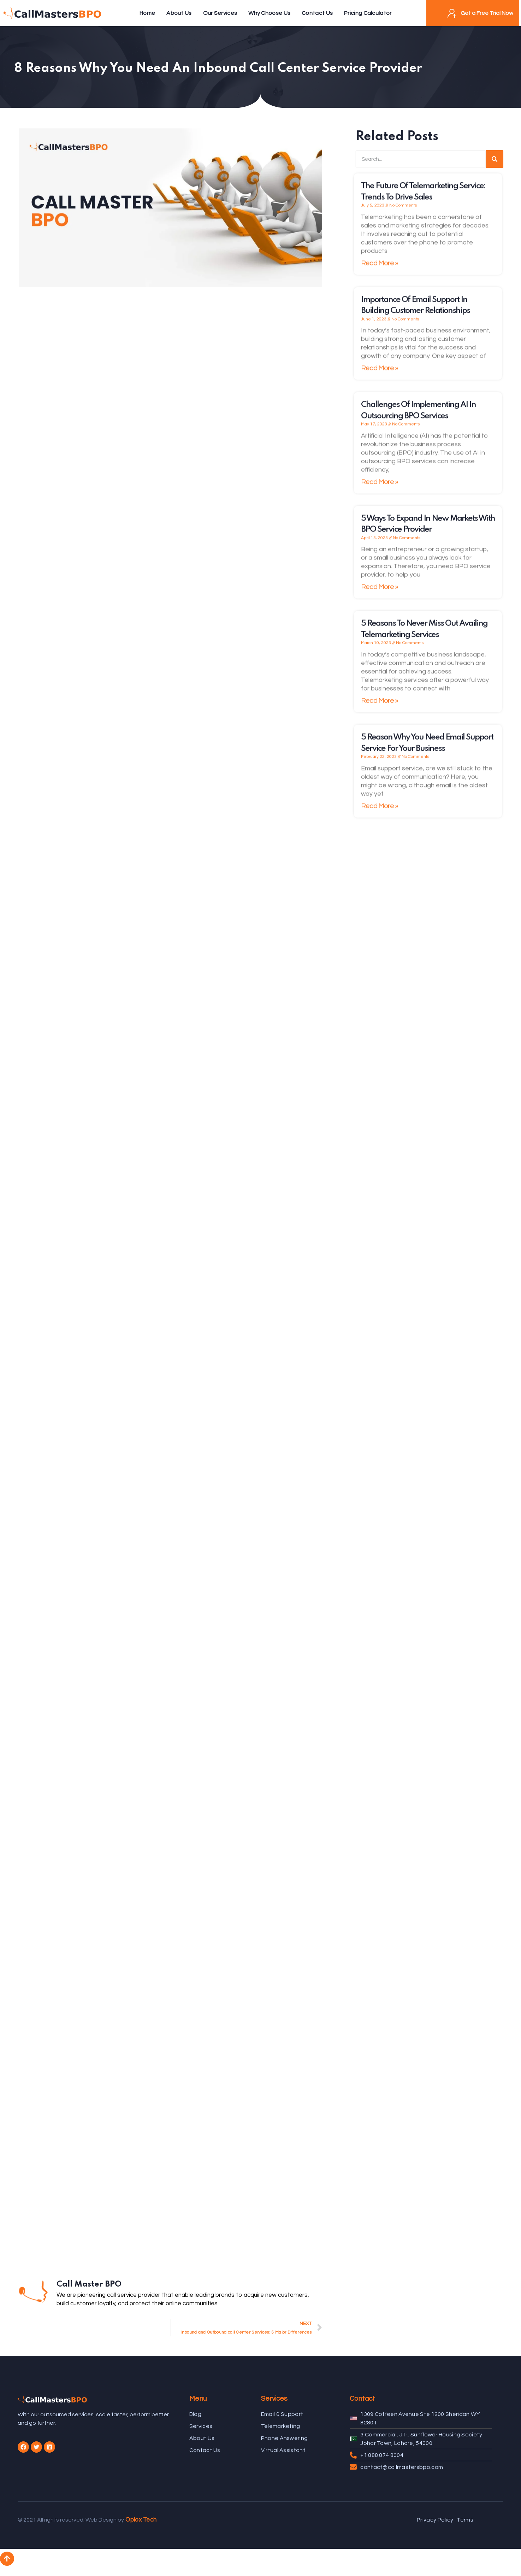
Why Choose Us (269, 13)
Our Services (220, 13)
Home (147, 13)
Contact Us (317, 13)
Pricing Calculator (367, 13)
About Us (178, 13)
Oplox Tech (141, 2520)
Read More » (379, 268)
